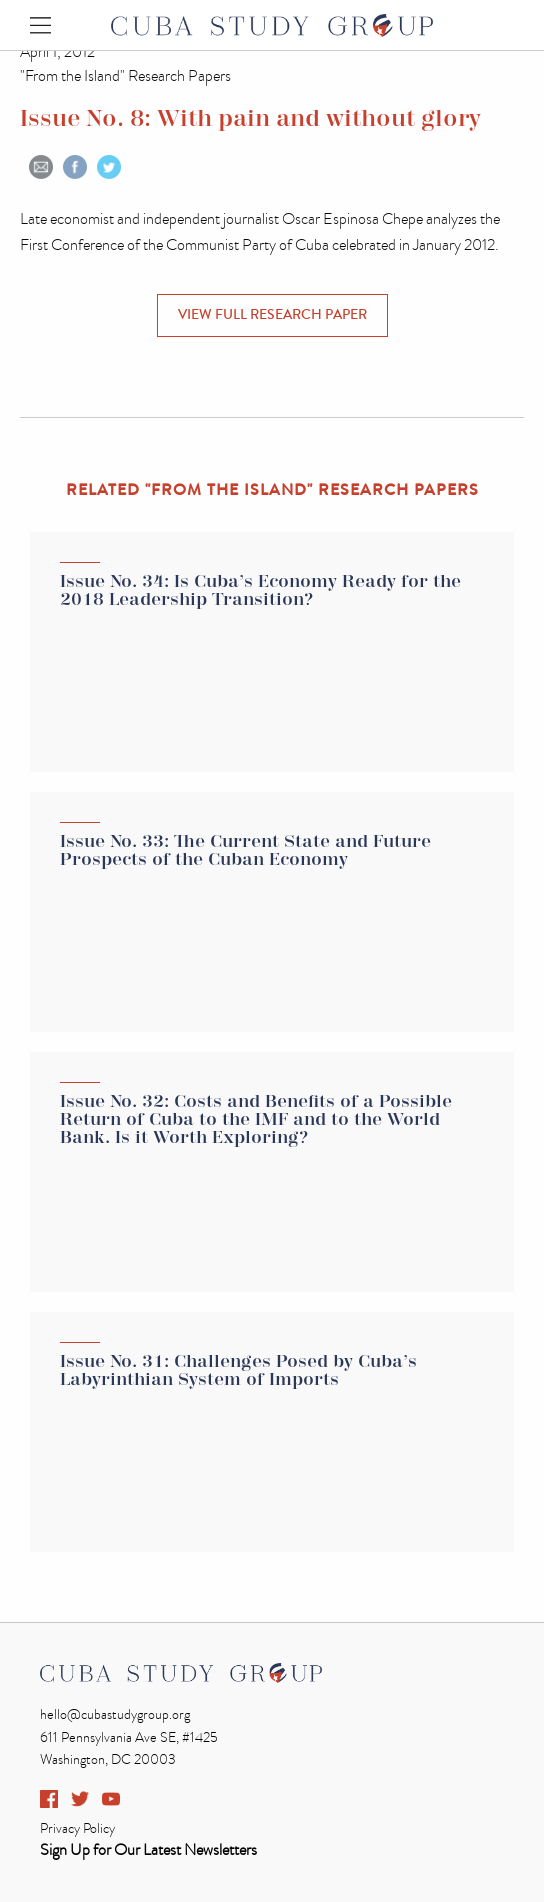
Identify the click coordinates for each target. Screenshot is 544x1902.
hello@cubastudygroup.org (115, 1714)
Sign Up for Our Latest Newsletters (148, 1850)
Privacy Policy (77, 1828)
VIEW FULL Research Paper (272, 315)
